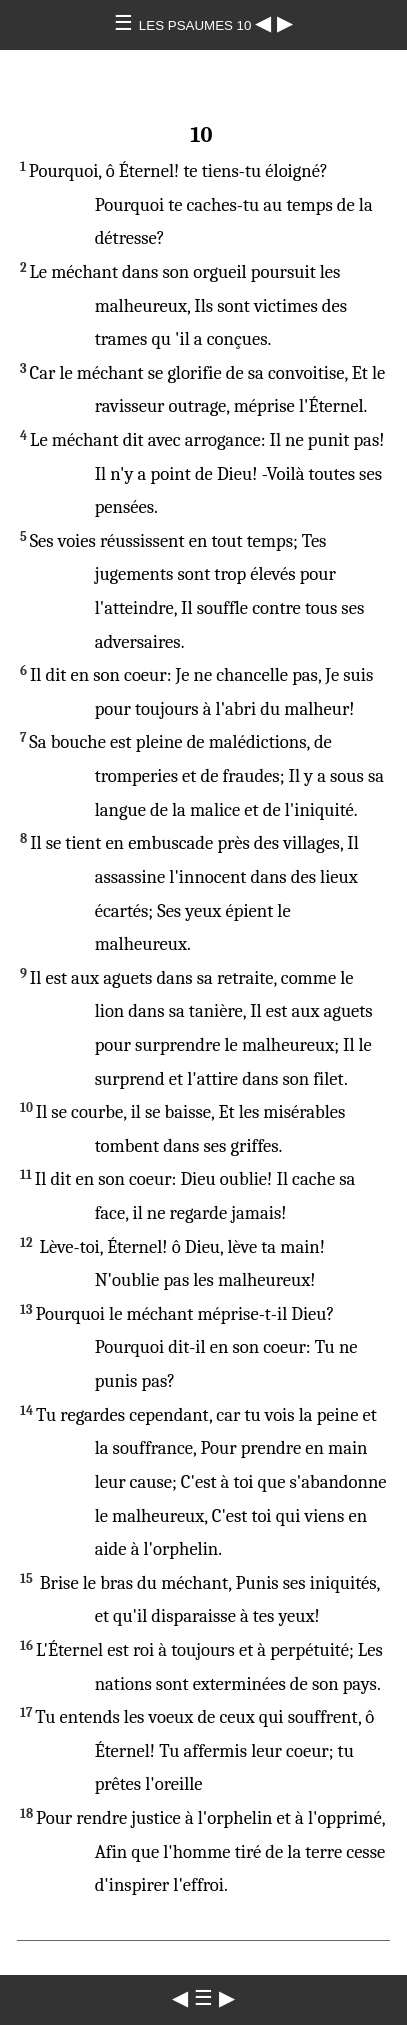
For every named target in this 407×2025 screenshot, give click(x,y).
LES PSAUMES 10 (197, 25)
